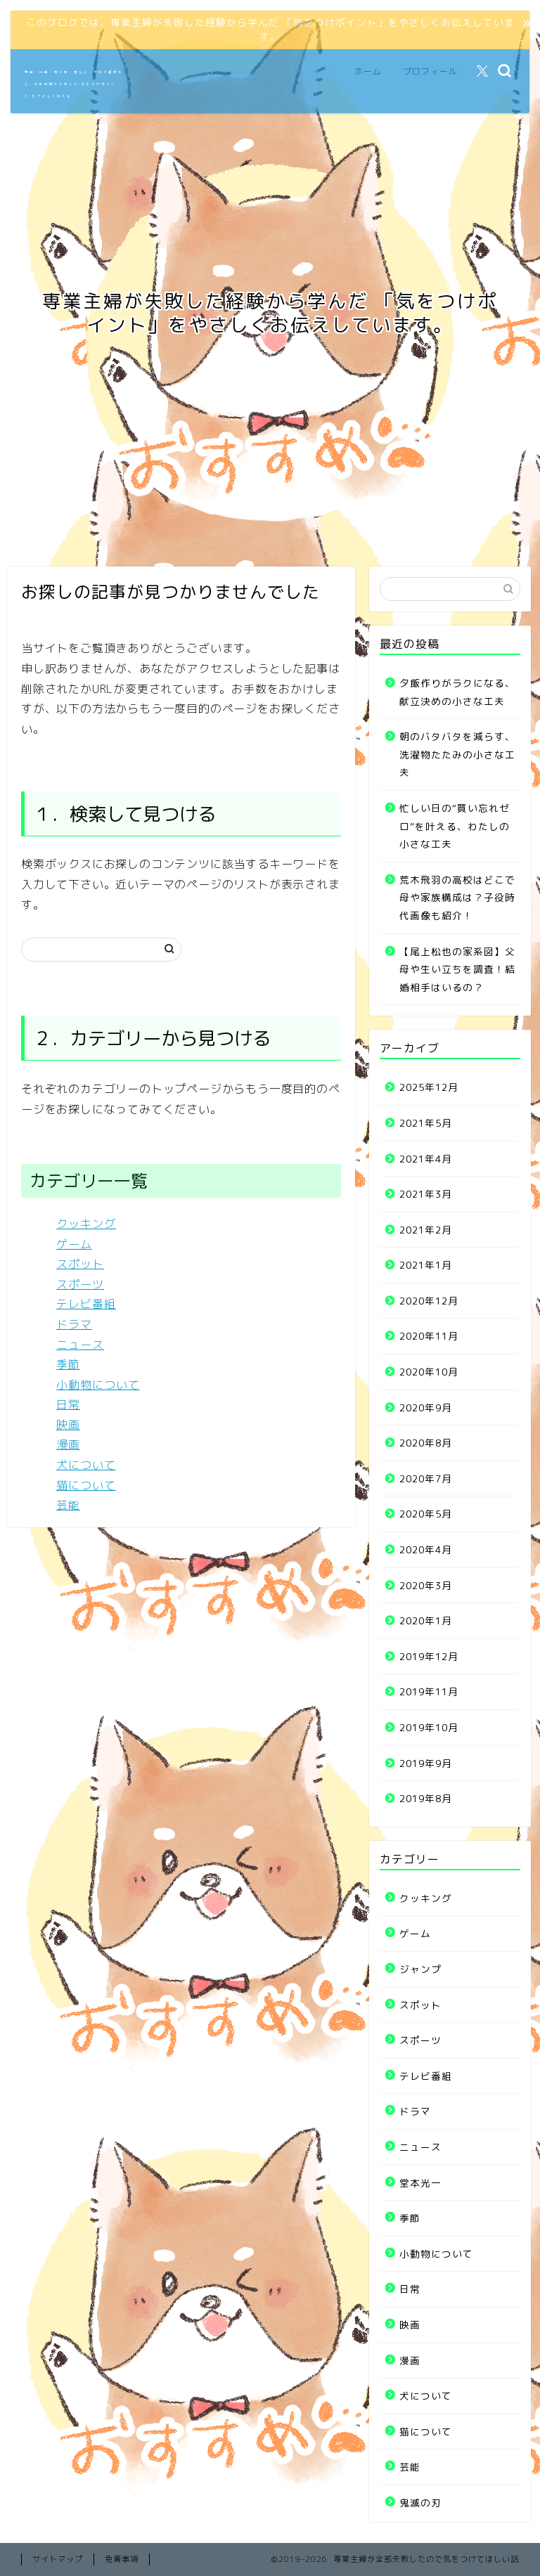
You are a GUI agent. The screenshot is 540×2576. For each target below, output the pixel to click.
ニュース (80, 1344)
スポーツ (80, 1284)
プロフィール (430, 71)
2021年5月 (425, 1123)
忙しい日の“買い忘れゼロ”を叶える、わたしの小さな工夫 (454, 825)
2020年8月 (425, 1442)
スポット (80, 1263)
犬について (86, 1465)
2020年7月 (425, 1478)
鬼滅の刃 (420, 2502)
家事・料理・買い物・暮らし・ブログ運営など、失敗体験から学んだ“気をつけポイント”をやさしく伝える (74, 84)
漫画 (68, 1444)
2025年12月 (428, 1087)
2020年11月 (428, 1335)
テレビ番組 (86, 1304)
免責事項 (122, 2559)
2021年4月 (425, 1158)
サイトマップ (57, 2559)
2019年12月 (428, 1656)
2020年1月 (425, 1620)
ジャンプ (420, 1969)
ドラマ (74, 1324)
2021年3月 (425, 1193)
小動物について (98, 1384)
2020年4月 (425, 1549)
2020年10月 (428, 1371)
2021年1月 (425, 1264)
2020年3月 (425, 1585)
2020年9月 (425, 1407)
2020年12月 (428, 1300)
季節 (68, 1364)
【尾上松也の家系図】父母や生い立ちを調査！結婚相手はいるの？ (457, 969)
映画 (68, 1424)
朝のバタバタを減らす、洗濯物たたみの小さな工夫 (457, 754)
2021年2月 (425, 1229)
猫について (86, 1485)
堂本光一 (420, 2182)
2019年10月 (428, 1727)
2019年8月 (425, 1798)
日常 (68, 1404)
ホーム (368, 71)
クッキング (86, 1223)
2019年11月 (428, 1691)
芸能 (68, 1505)
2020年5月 (425, 1513)
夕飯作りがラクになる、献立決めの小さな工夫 (457, 692)
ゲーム (74, 1244)
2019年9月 (425, 1763)
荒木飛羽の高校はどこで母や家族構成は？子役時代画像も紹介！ (457, 897)
